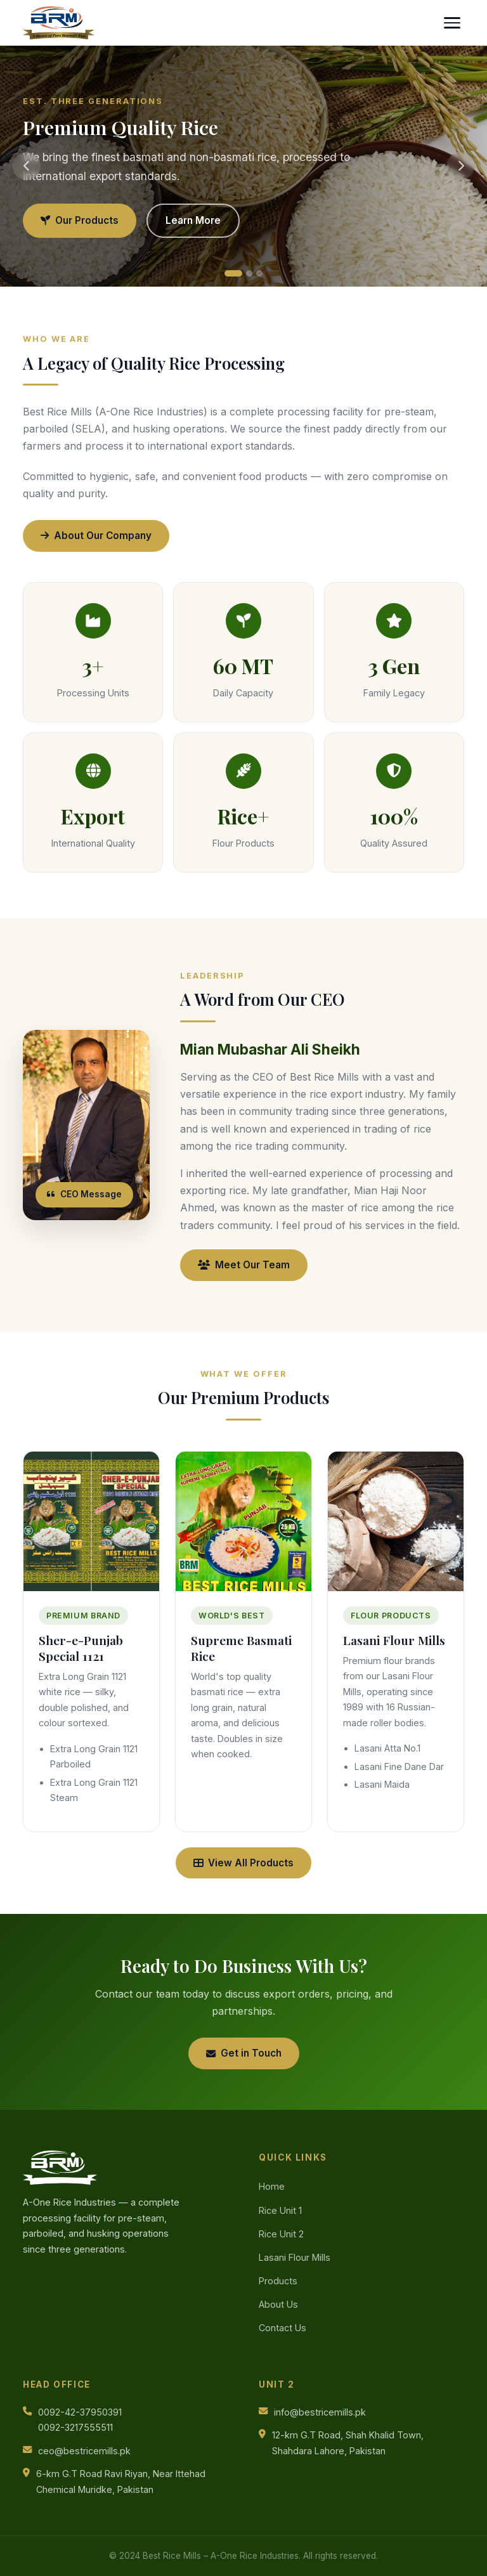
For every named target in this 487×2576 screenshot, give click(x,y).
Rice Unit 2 (281, 2233)
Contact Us (282, 2327)
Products (278, 2280)
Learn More (193, 220)
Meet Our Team (244, 1265)
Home (272, 2186)
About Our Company (96, 536)
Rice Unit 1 (280, 2210)
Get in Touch (244, 2053)
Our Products (80, 220)
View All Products (243, 1863)
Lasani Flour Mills (294, 2257)
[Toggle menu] (452, 22)
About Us (278, 2304)
